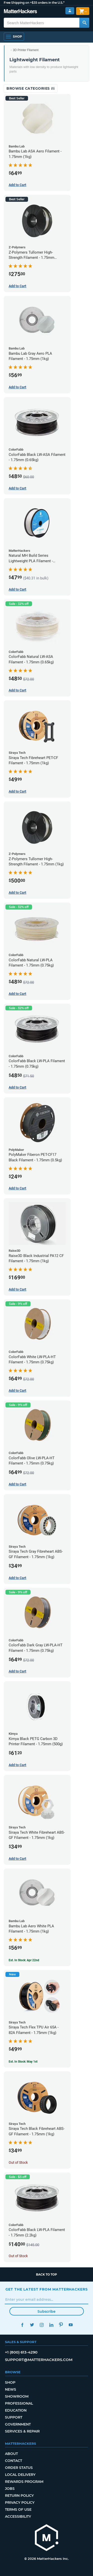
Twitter (32, 2324)
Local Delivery (20, 2474)
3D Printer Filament (25, 50)
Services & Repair (22, 2431)
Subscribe (46, 2311)
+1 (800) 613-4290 (21, 2352)
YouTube (70, 2324)
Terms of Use (18, 2509)
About (11, 2453)
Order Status (19, 2467)
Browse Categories (30, 88)
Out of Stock (18, 2162)
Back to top (46, 2274)
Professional (19, 2403)
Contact (13, 2460)
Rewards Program (24, 2481)
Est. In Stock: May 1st (23, 2061)
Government (18, 2424)
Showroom (17, 2396)
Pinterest (61, 2324)
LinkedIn (51, 2324)
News (10, 2389)
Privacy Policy (19, 2502)
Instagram (41, 2324)
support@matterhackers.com (38, 2359)
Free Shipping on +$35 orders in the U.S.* (34, 2)
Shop (10, 2382)
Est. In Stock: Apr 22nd (24, 1960)
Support (13, 2417)
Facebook (22, 2324)
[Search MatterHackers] (84, 23)
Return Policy (19, 2495)
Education (16, 2410)
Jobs (10, 2488)
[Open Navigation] (14, 37)
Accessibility (18, 2516)
